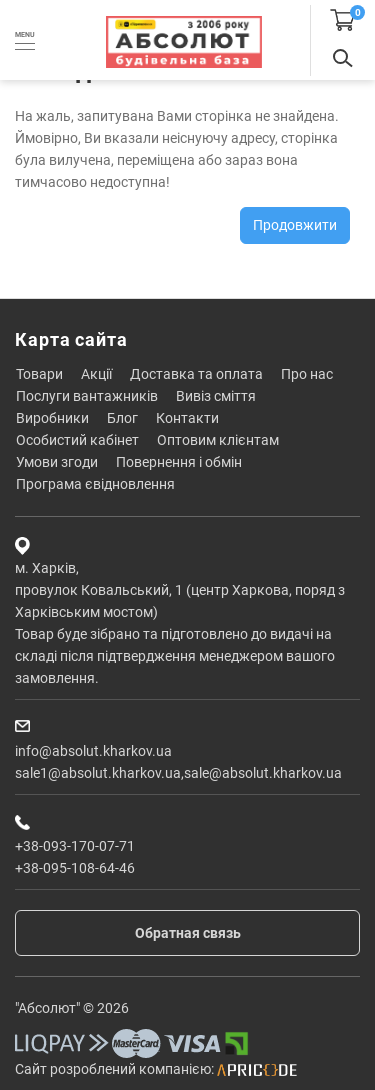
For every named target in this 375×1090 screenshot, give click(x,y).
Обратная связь (188, 933)
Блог (122, 418)
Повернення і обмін (179, 462)
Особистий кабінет (77, 440)
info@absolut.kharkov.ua (93, 751)
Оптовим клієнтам (218, 440)
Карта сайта (71, 339)
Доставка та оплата (196, 374)
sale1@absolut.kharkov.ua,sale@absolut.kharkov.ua (178, 773)
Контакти (187, 418)
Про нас (307, 374)
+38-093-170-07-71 (75, 846)
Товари (39, 374)
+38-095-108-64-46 (75, 868)
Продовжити (295, 225)
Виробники (52, 418)
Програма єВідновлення (95, 484)
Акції (96, 374)
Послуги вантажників (87, 396)
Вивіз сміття (216, 396)
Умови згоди (57, 462)
